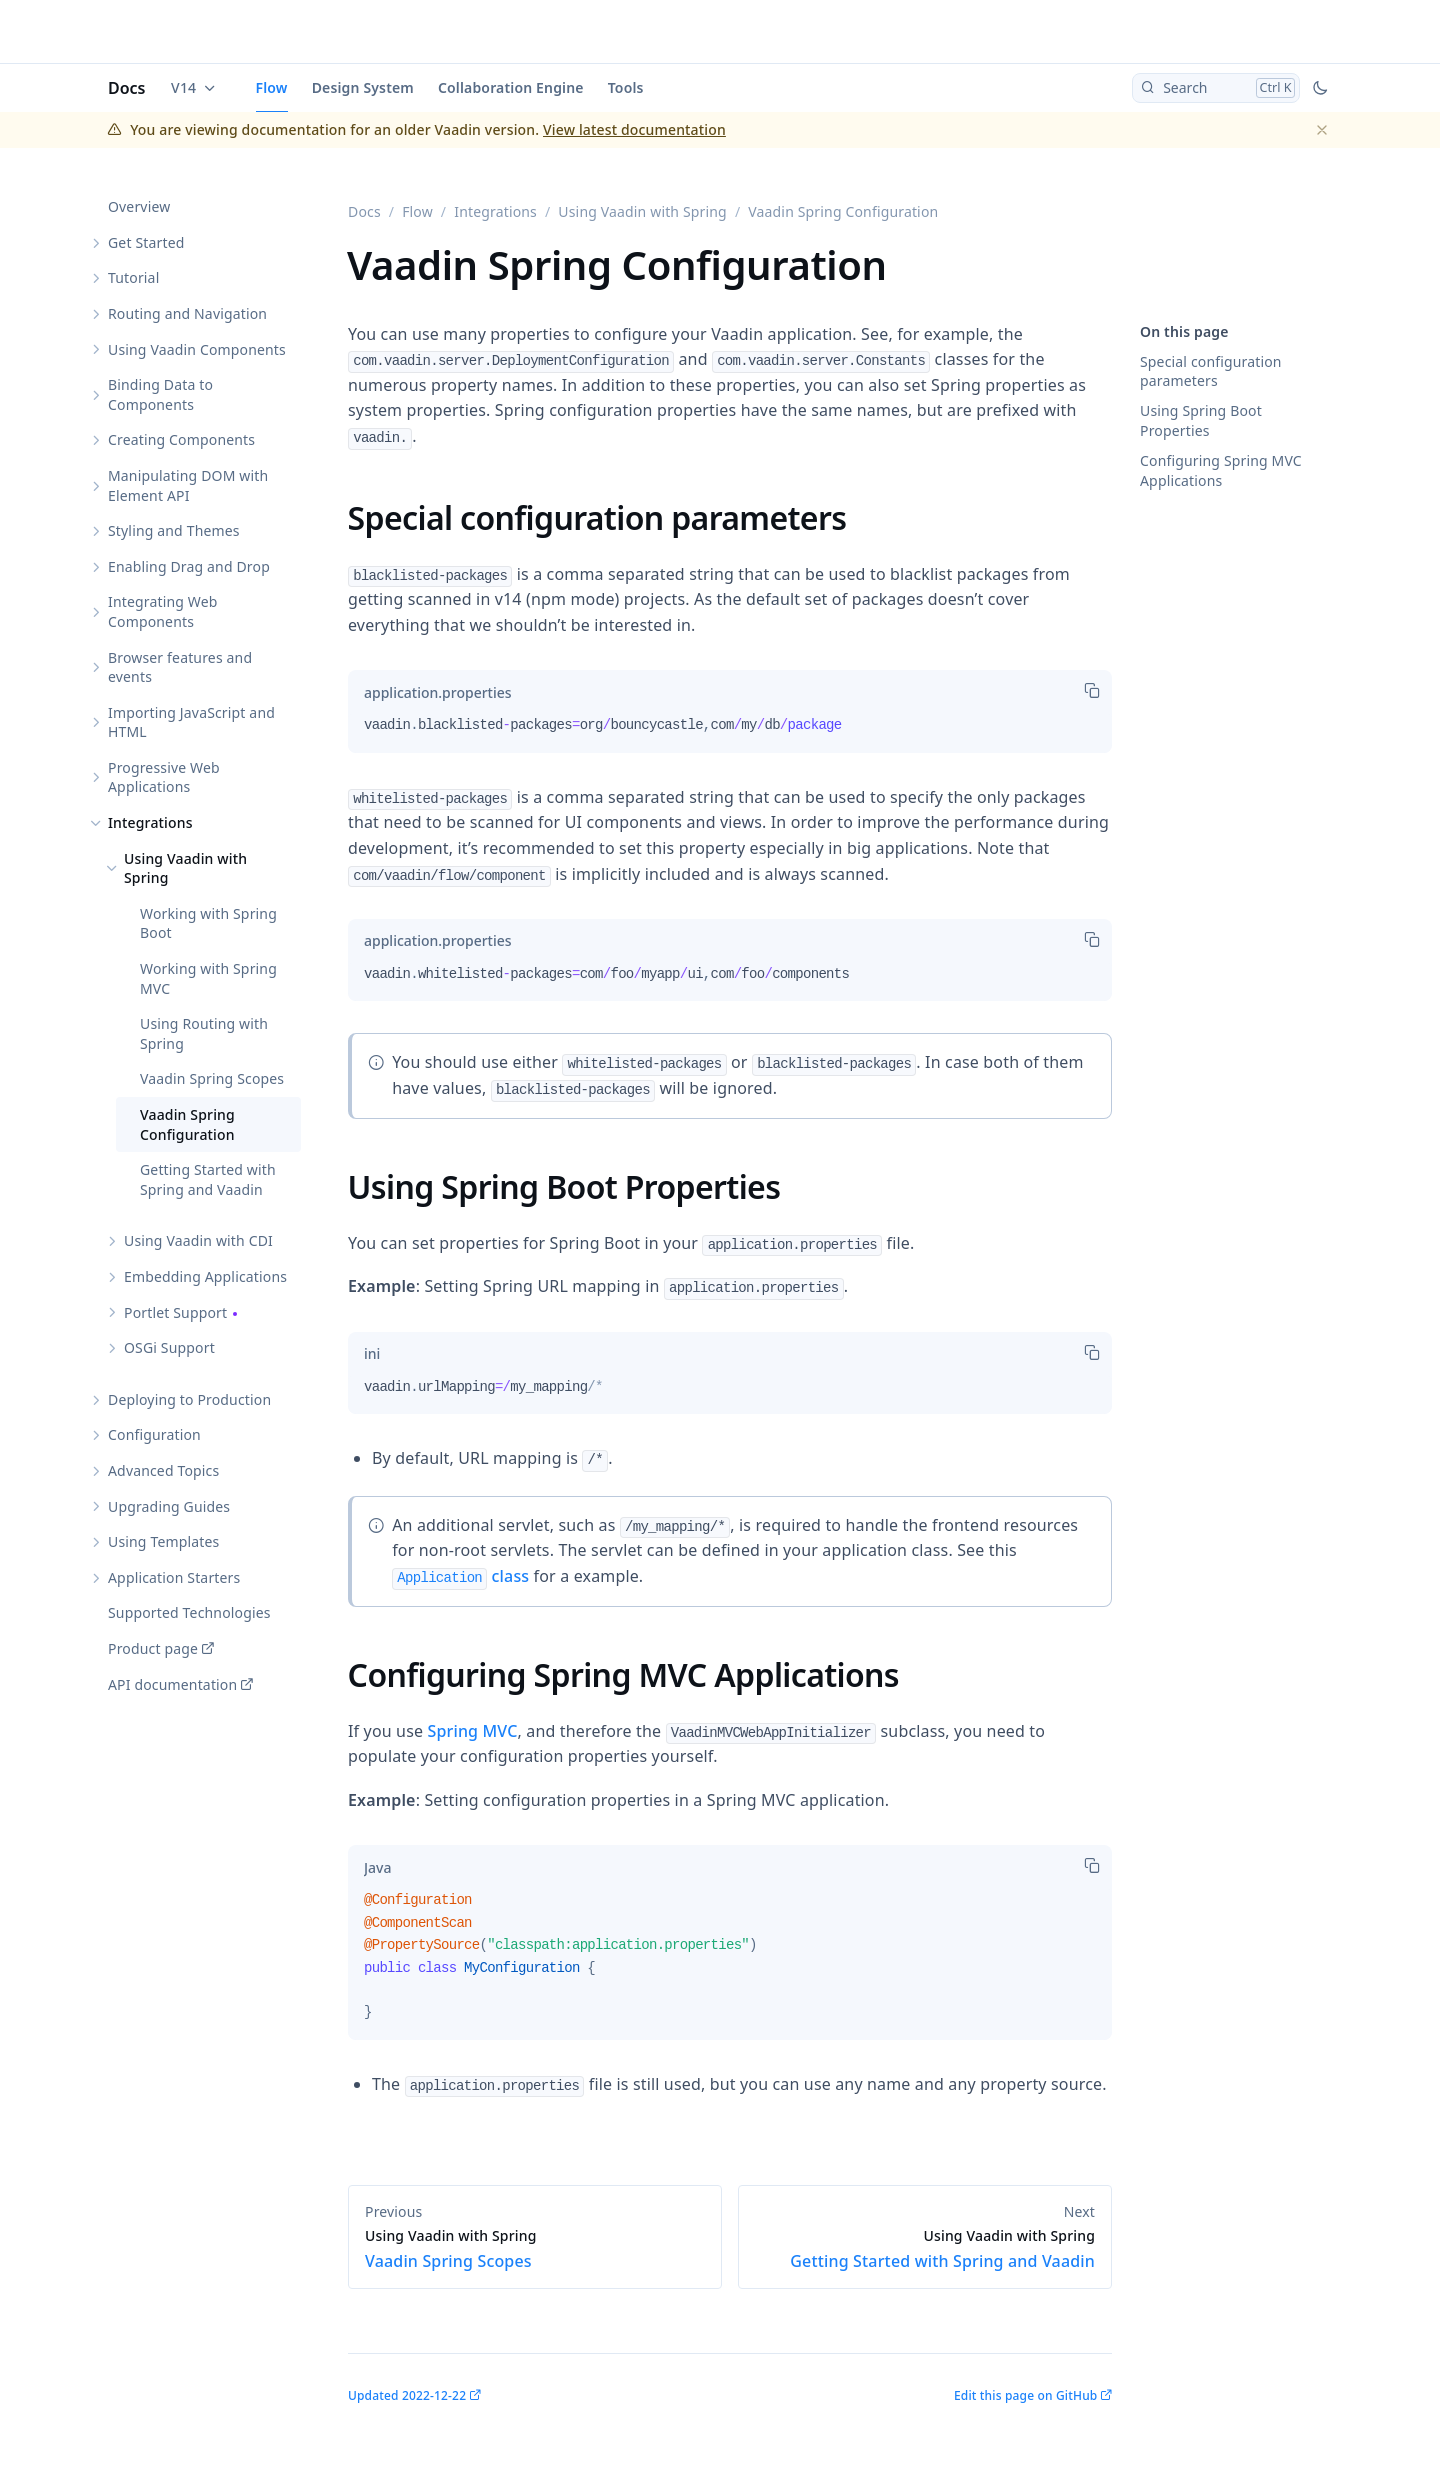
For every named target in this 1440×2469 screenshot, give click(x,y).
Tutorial (133, 277)
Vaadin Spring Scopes (212, 1078)
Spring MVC (472, 1731)
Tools (626, 87)
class (460, 1576)
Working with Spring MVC (208, 978)
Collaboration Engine (511, 87)
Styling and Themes (174, 530)
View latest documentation (634, 129)
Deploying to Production (189, 1399)
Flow (272, 87)
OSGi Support (169, 1347)
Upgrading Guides (169, 1506)
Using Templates (163, 1541)
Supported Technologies (189, 1612)
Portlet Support (175, 1312)
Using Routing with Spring (204, 1033)
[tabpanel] (730, 733)
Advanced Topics (163, 1470)
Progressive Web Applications (164, 777)
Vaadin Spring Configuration (187, 1124)
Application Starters (174, 1577)
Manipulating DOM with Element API (188, 485)
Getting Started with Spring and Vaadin (208, 1179)
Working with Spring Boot (208, 923)
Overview (139, 206)
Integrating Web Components (163, 611)
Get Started (146, 242)
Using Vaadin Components (197, 349)
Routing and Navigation (187, 313)
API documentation (172, 1684)
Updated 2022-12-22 (407, 2395)
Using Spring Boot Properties (1201, 420)
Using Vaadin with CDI (198, 1240)
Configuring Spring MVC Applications (1221, 470)
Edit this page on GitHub (1025, 2395)
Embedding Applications (205, 1276)
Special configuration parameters (1211, 371)
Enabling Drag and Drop (189, 566)
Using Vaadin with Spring (185, 868)
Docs (127, 88)
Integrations (150, 822)
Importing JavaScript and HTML (191, 722)
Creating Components (181, 439)
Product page (153, 1648)
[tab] (438, 692)
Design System (363, 87)
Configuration (154, 1434)
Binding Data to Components (160, 394)
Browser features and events (180, 667)
